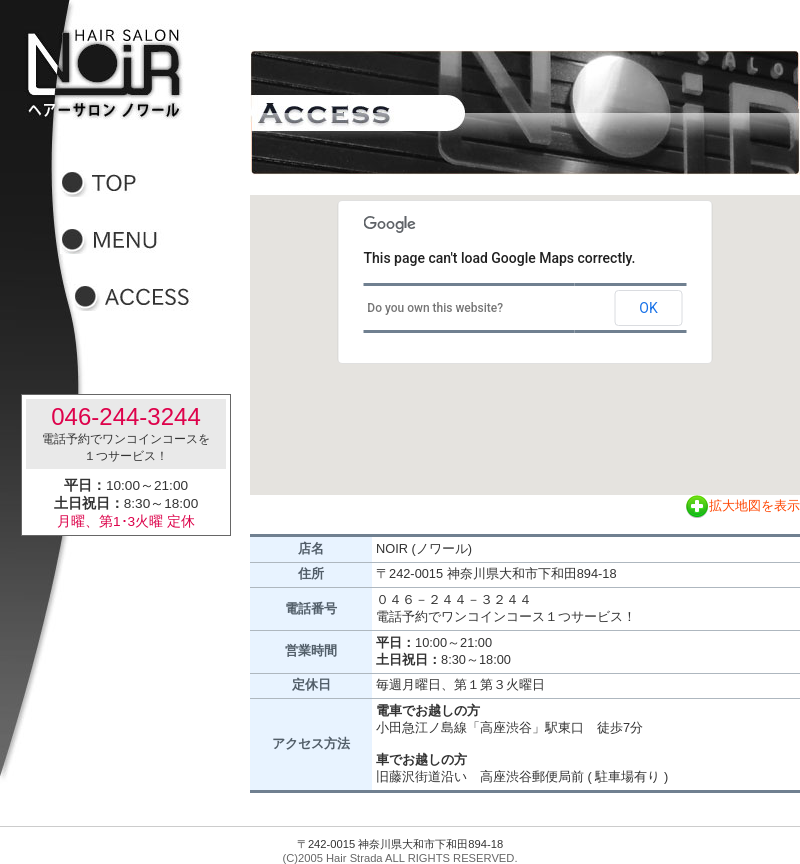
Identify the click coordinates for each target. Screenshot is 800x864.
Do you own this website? (435, 308)
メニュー (131, 240)
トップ (131, 183)
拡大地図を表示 (742, 505)
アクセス (144, 297)
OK (648, 308)
